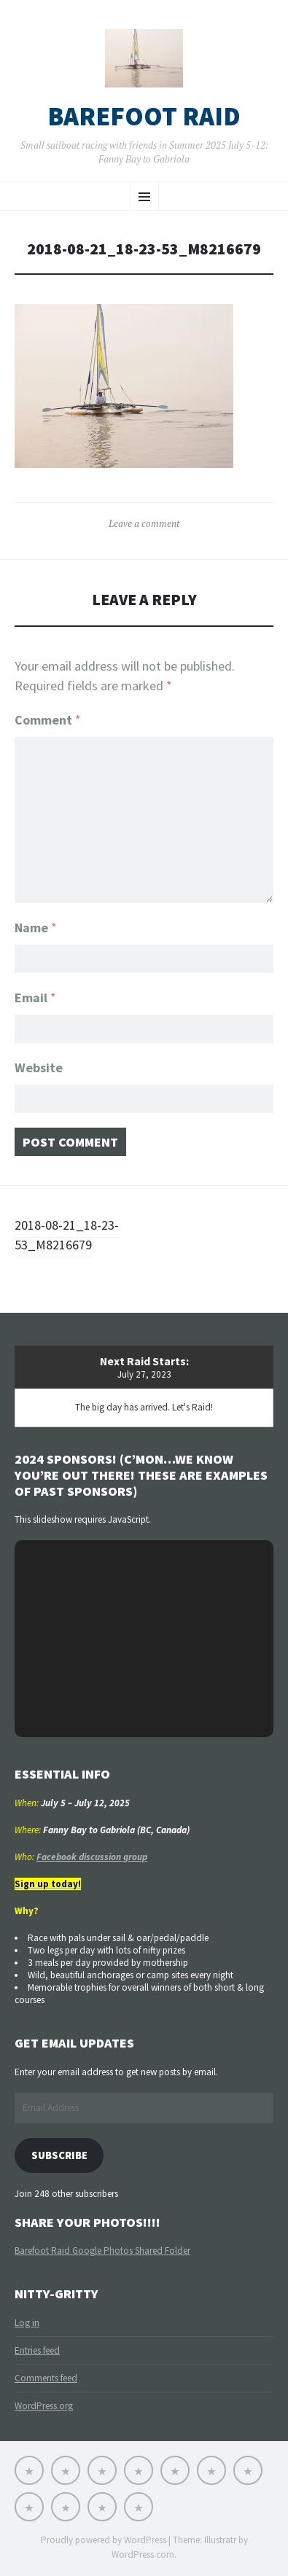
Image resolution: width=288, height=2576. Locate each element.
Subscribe (59, 2155)
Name (36, 927)
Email (35, 997)
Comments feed (46, 2378)
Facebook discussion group (91, 1857)
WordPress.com (143, 2554)
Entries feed (37, 2350)
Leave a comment (144, 523)
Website (39, 1067)
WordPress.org (44, 2406)
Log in (27, 2323)
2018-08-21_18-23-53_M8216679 (67, 1235)
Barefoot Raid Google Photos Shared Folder (102, 2250)
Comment (48, 719)
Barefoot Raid (144, 116)
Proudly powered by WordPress (103, 2540)
